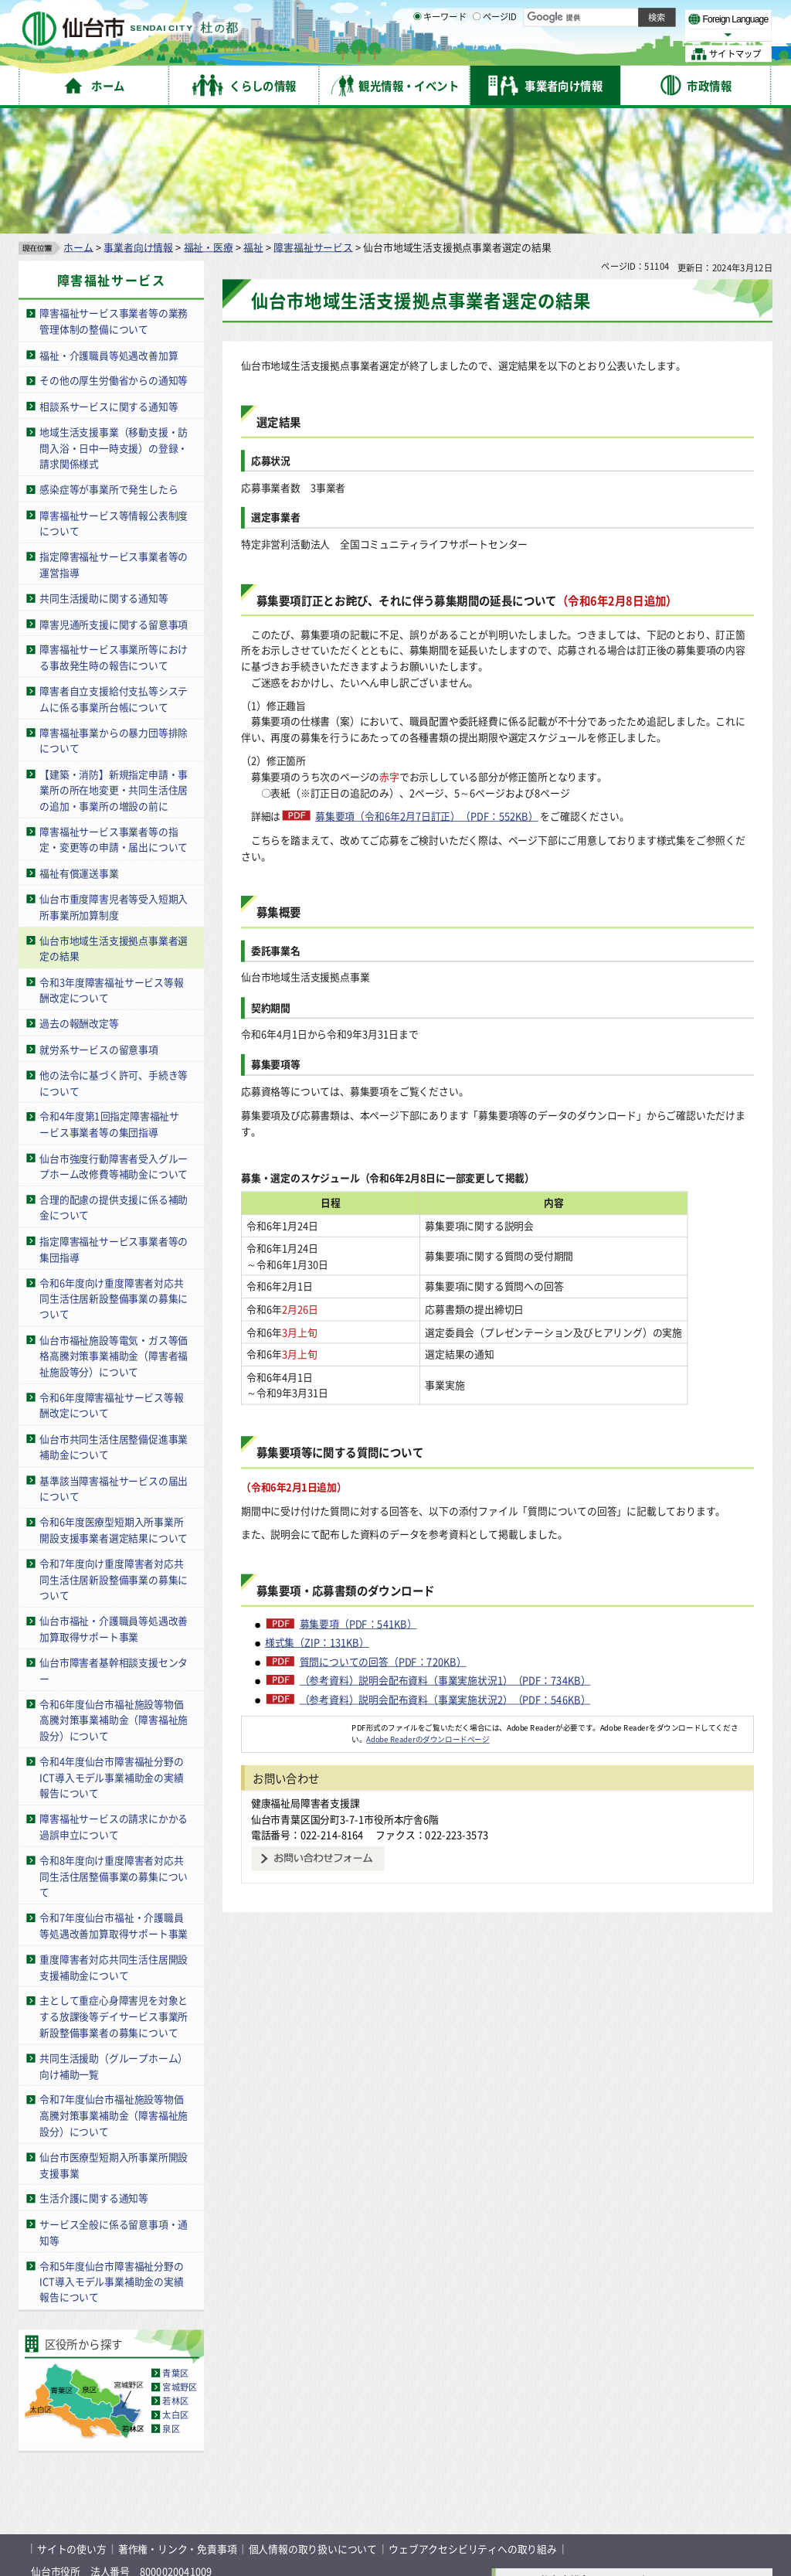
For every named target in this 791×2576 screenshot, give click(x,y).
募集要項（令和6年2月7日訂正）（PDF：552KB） (426, 693)
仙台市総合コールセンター (599, 2456)
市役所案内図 (549, 2522)
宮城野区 (179, 2264)
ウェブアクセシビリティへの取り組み (473, 2426)
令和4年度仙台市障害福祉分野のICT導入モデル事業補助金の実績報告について (111, 1655)
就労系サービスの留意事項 (98, 926)
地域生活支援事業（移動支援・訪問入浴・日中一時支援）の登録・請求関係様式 (113, 325)
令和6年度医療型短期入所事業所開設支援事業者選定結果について (113, 1407)
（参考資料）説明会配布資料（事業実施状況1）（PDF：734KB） (445, 1574)
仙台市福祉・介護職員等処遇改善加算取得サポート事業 (113, 1506)
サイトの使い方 (72, 2426)
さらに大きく (644, 34)
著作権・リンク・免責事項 (177, 2426)
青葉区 (175, 2250)
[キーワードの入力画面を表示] (417, 53)
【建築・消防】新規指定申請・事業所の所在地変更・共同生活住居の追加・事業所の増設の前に (113, 668)
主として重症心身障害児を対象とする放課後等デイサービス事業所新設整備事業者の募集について (113, 1893)
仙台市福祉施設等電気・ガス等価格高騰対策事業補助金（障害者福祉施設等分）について (113, 1233)
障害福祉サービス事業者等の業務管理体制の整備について (113, 198)
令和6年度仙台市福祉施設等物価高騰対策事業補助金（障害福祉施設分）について (113, 1597)
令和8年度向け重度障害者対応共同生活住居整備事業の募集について (113, 1753)
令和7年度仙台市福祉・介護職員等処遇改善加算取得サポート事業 (113, 1803)
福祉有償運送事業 (78, 750)
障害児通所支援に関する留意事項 (113, 501)
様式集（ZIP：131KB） (317, 1536)
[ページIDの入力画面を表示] (476, 53)
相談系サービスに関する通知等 (108, 283)
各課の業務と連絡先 (549, 2496)
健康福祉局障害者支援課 (305, 1696)
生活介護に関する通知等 (93, 2075)
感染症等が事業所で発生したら (108, 366)
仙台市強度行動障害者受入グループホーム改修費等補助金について (113, 1043)
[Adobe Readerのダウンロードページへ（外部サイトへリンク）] (296, 1620)
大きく (595, 34)
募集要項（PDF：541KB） (358, 1517)
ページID (495, 54)
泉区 (170, 2306)
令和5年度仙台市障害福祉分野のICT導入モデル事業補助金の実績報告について (111, 2158)
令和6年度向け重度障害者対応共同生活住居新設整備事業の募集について (113, 1175)
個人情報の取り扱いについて (313, 2426)
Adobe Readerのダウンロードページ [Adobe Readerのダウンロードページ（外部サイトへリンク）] (427, 1632)
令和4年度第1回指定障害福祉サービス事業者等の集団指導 (109, 1001)
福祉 (253, 124)
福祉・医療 (208, 124)
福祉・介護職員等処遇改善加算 (108, 232)
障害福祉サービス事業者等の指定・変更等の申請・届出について (113, 717)
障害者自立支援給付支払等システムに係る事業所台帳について (113, 576)
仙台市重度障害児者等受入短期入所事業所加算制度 (113, 784)
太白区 (175, 2292)
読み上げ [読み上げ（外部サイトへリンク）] (508, 15)
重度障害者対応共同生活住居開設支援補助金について (113, 1844)
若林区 (175, 2278)
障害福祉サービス (312, 124)
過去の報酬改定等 (78, 900)
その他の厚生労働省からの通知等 (113, 257)
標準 (617, 16)
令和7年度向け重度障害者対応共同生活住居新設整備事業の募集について (113, 1457)
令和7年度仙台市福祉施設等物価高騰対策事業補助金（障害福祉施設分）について (113, 1992)
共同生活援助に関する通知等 (103, 475)
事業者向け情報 (138, 124)
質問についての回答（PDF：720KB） (383, 1555)
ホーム (78, 124)
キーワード (440, 54)
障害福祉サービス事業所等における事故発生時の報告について (113, 534)
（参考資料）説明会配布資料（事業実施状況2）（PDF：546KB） (445, 1592)
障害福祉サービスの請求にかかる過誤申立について (113, 1704)
